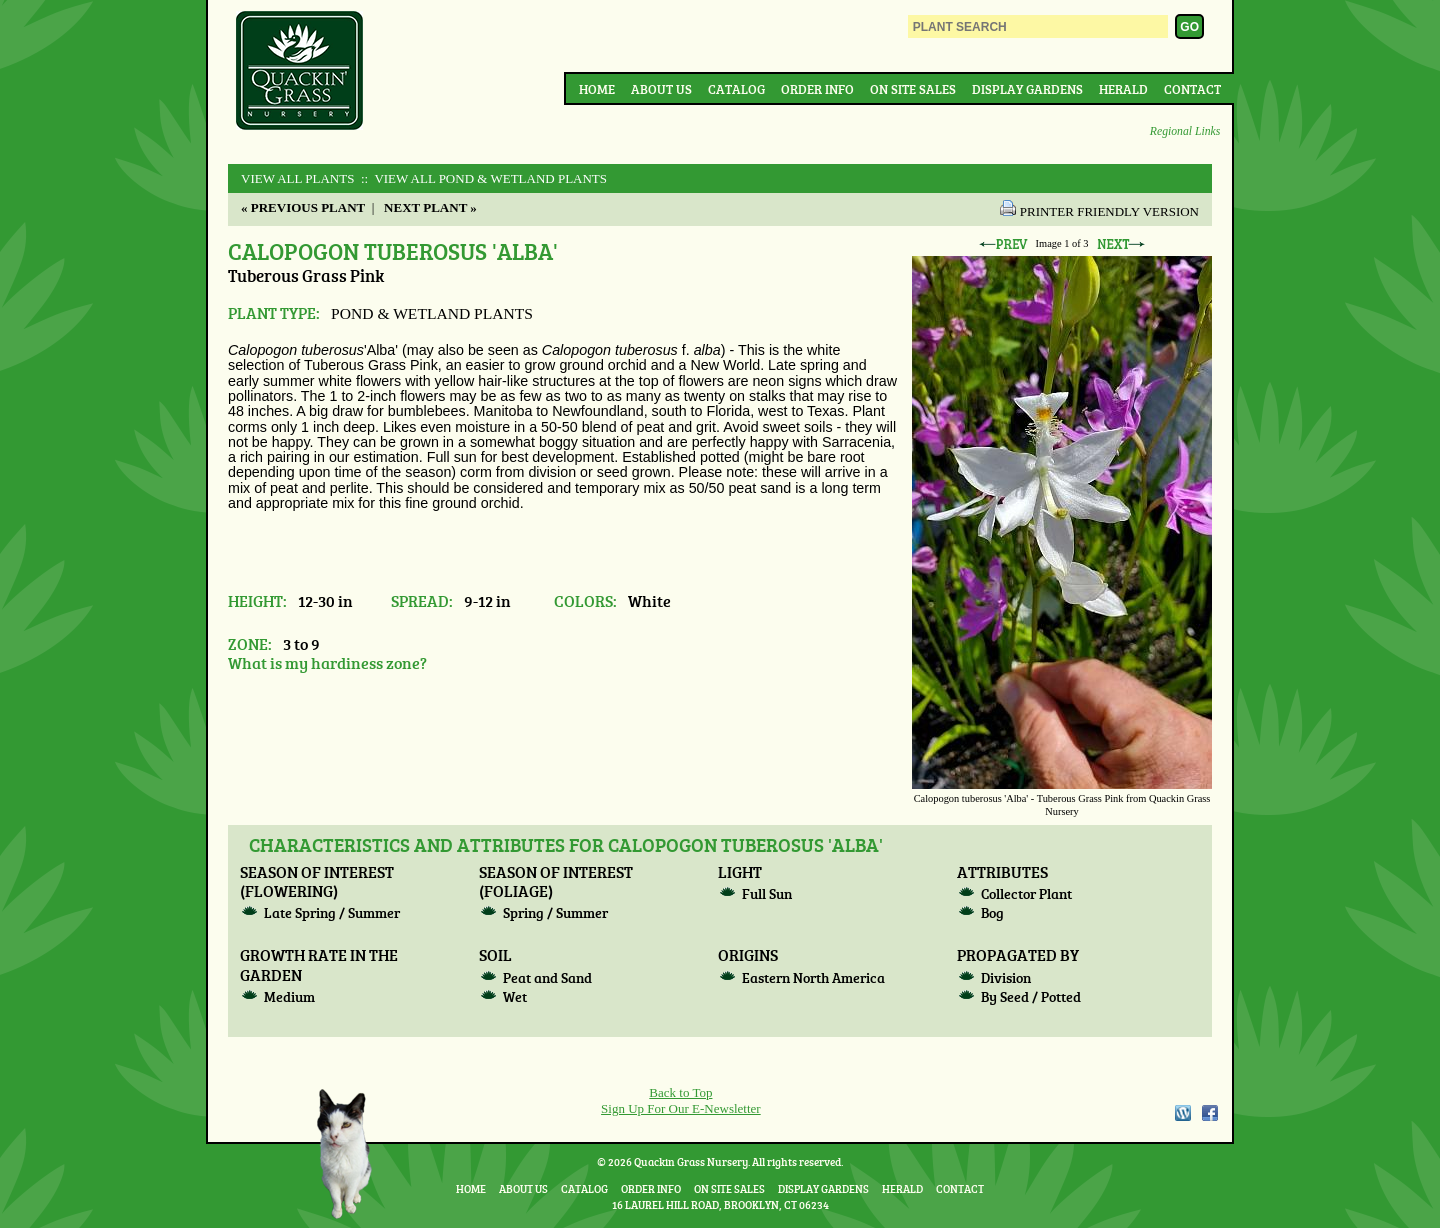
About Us (661, 89)
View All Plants (297, 178)
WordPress (1182, 1113)
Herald (1123, 89)
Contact (1192, 89)
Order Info (817, 89)
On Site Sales (913, 89)
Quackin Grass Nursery (300, 72)
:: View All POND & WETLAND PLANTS (482, 178)
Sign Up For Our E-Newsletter (681, 1108)
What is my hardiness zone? (327, 662)
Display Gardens (1027, 89)
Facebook (1210, 1113)
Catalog (736, 89)
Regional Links (1185, 131)
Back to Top (680, 1092)
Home (597, 89)
